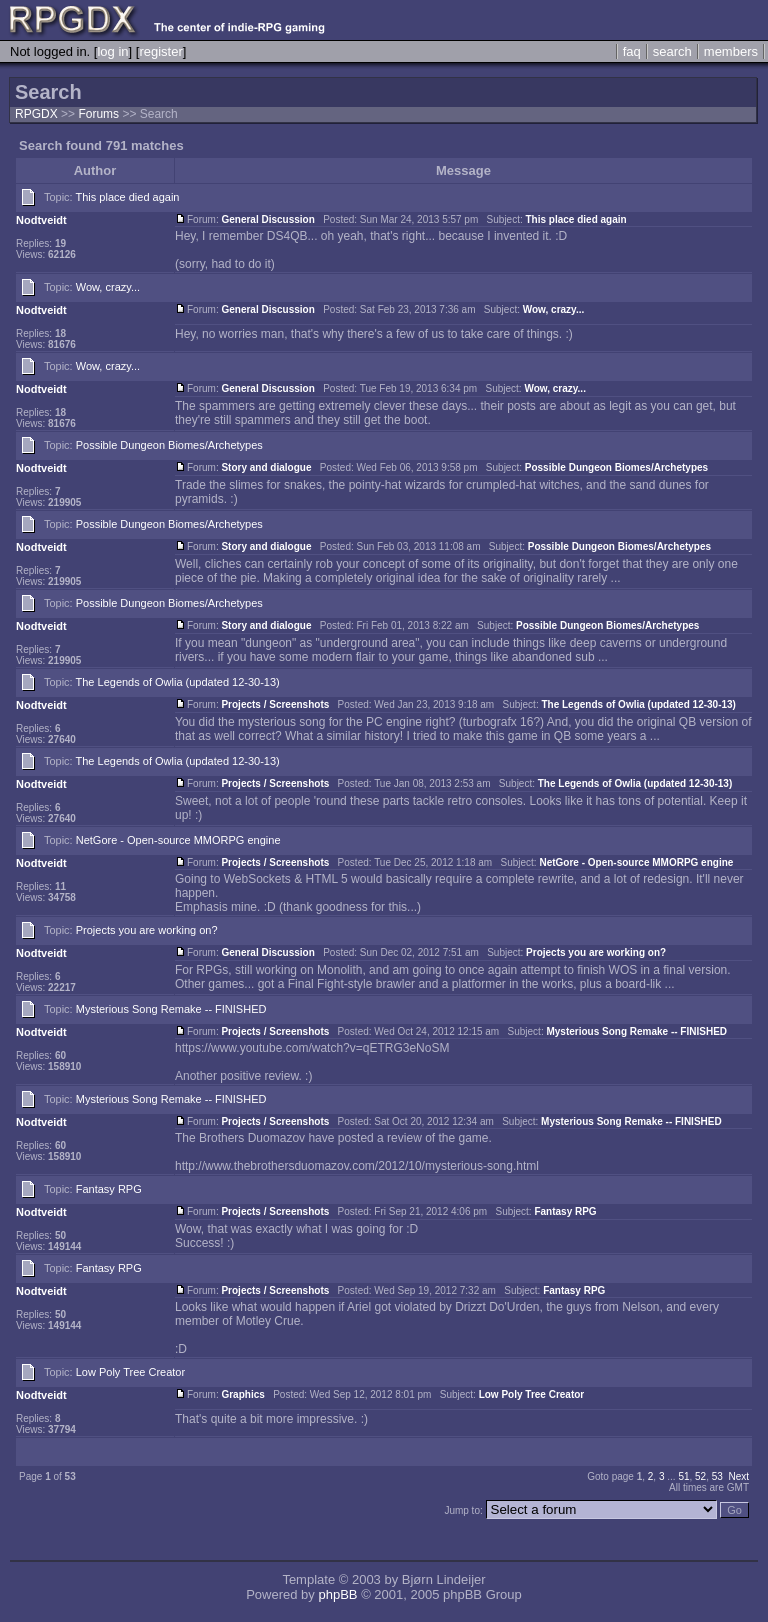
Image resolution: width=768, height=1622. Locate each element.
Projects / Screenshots (275, 704)
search (672, 51)
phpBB (337, 1594)
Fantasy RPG (109, 1189)
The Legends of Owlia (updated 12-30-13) (178, 682)
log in (112, 51)
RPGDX (36, 114)
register (160, 51)
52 (700, 1476)
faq (632, 51)
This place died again (128, 197)
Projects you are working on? (147, 930)
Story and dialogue (266, 467)
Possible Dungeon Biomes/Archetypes (169, 445)
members (731, 51)
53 (717, 1476)
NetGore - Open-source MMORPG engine (178, 840)
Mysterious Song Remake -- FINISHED (171, 1009)
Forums (98, 114)
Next (738, 1476)
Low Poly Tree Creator (130, 1372)
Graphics (242, 1394)
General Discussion (267, 219)
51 (683, 1476)
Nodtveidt (41, 220)
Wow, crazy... (108, 287)
